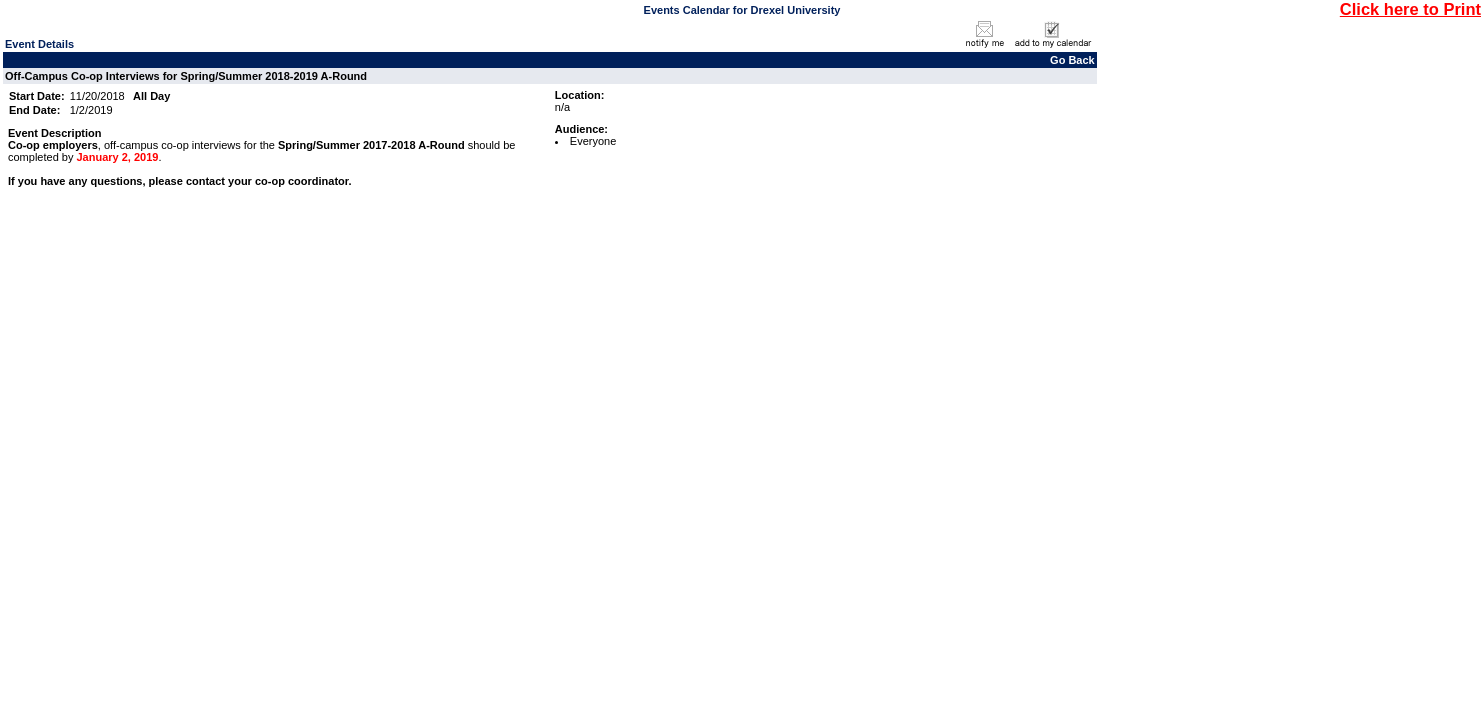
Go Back (1072, 60)
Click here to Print (1410, 9)
